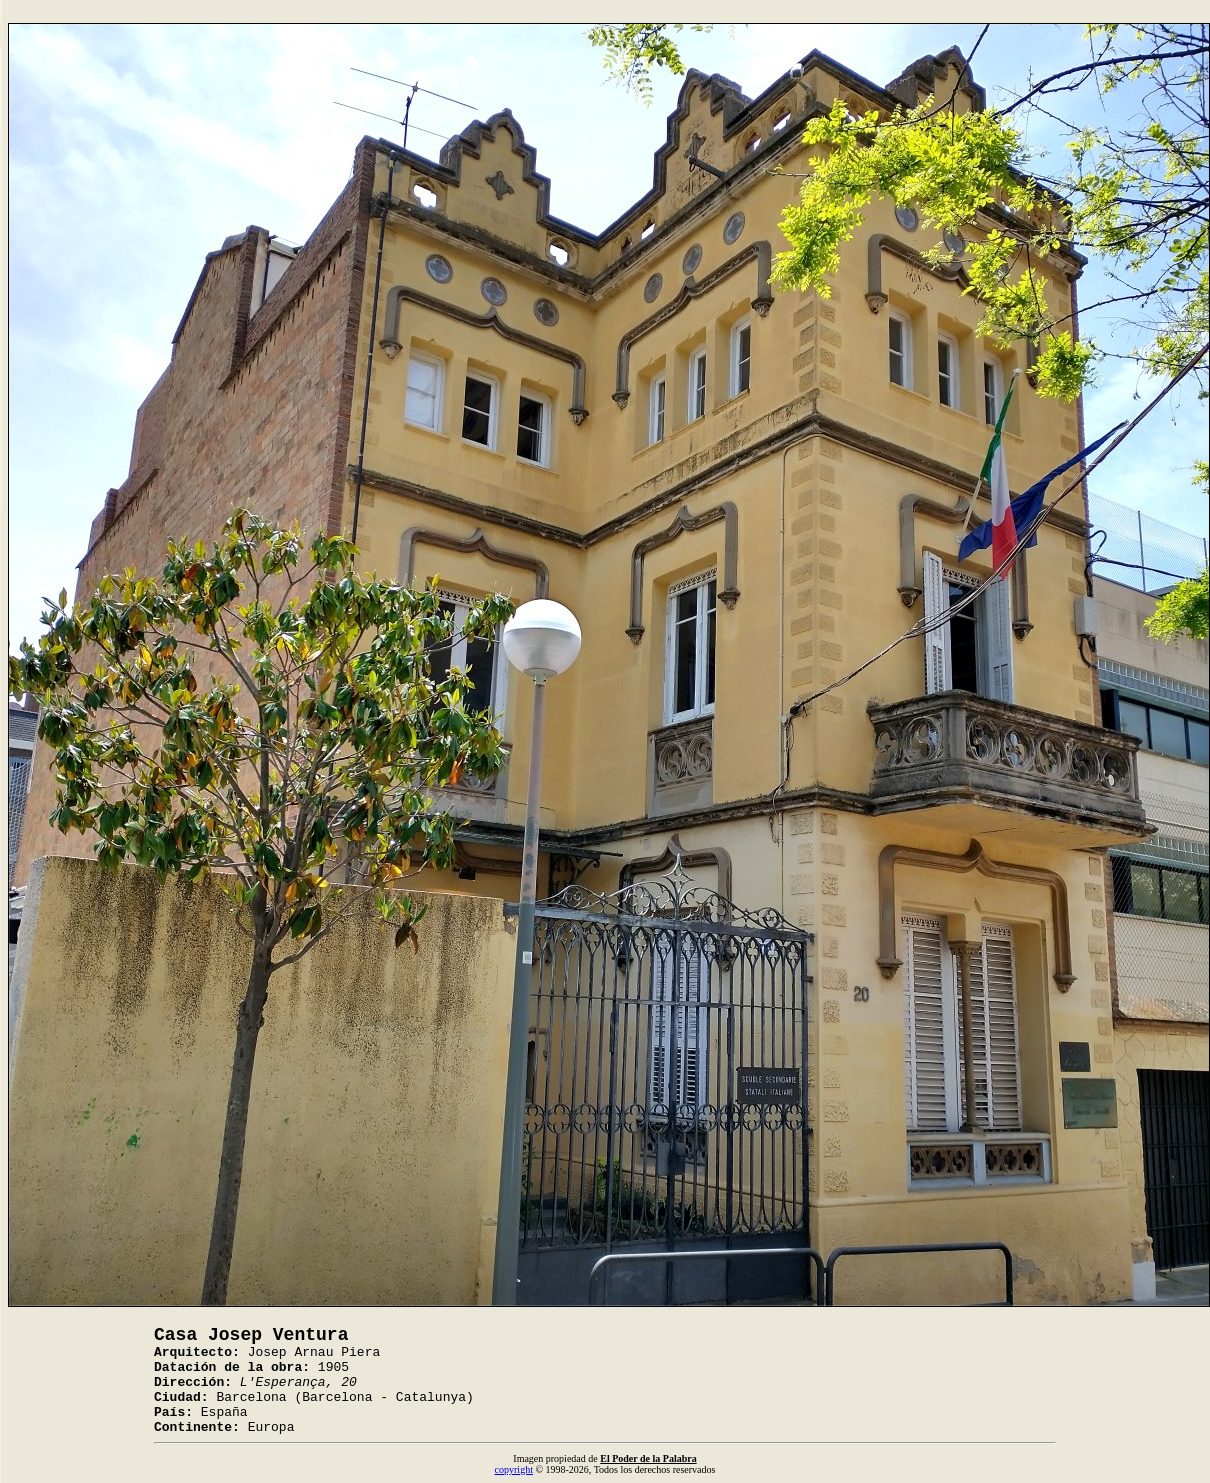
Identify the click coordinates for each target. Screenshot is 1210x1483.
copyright (514, 1469)
